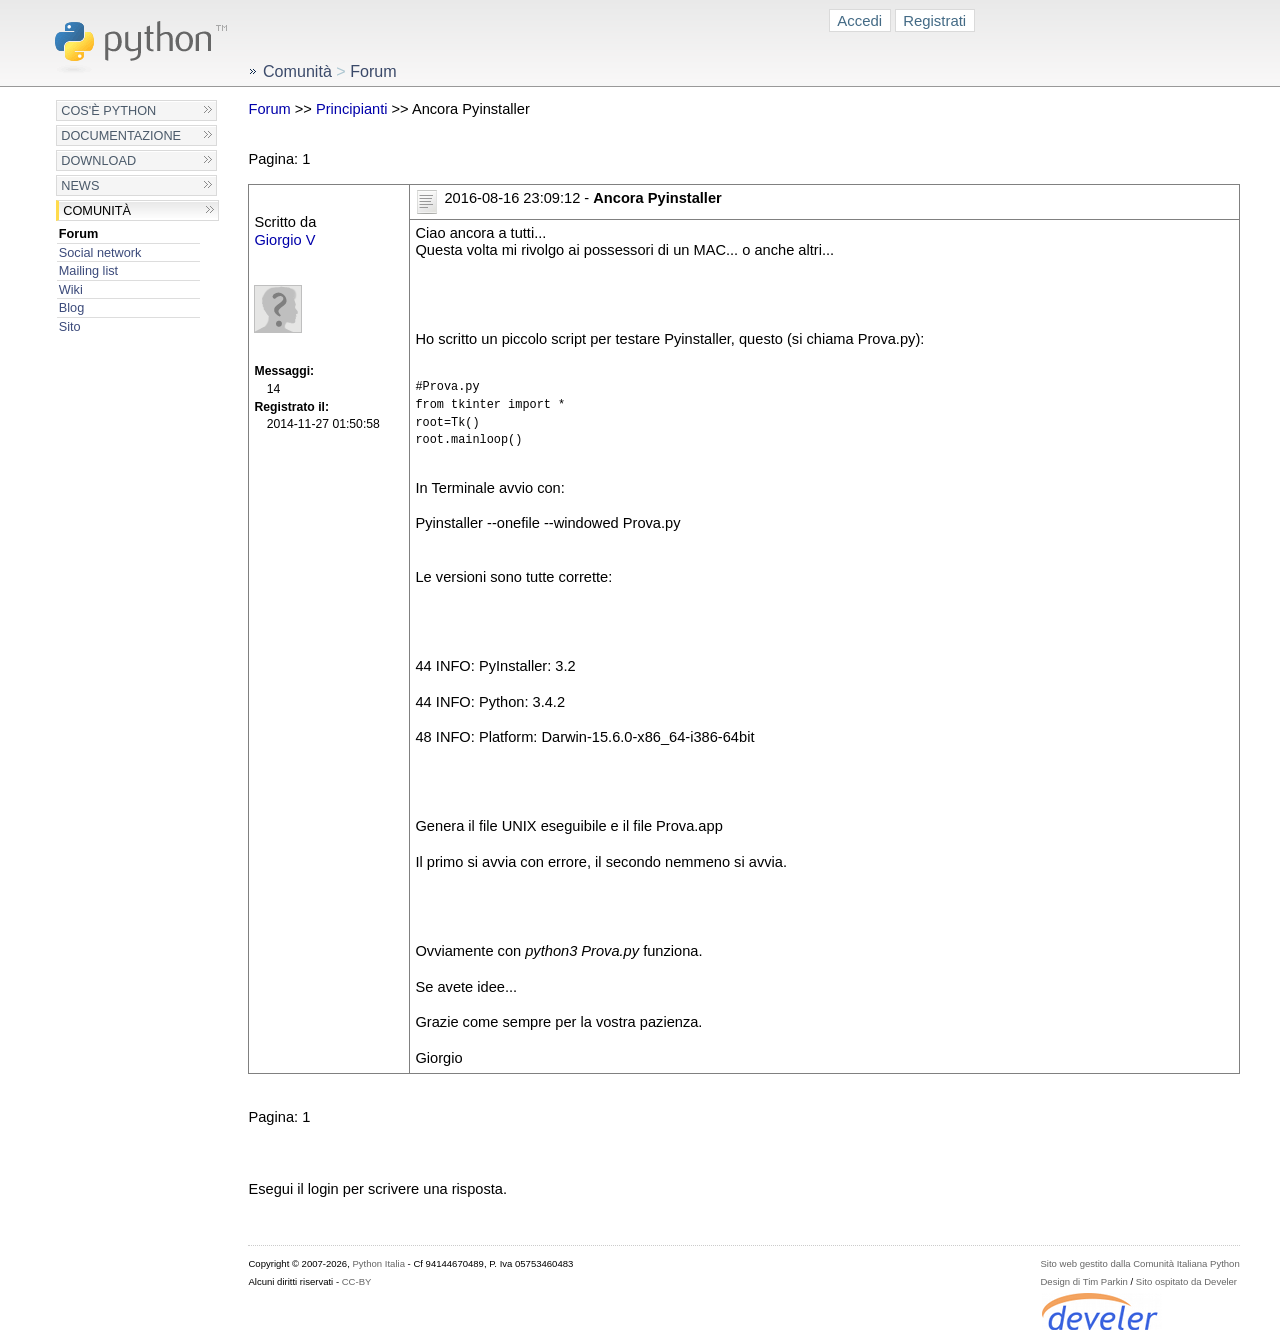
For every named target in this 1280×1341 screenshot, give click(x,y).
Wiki (71, 289)
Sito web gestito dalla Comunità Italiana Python (1139, 1263)
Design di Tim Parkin (1083, 1281)
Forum (79, 233)
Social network (100, 252)
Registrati (934, 20)
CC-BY (357, 1281)
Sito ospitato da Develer (1186, 1281)
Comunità (97, 210)
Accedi (859, 20)
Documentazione (121, 135)
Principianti (352, 109)
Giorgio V (284, 240)
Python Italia (378, 1263)
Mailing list (88, 270)
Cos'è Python (108, 110)
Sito (70, 326)
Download (98, 160)
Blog (71, 307)
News (80, 185)
